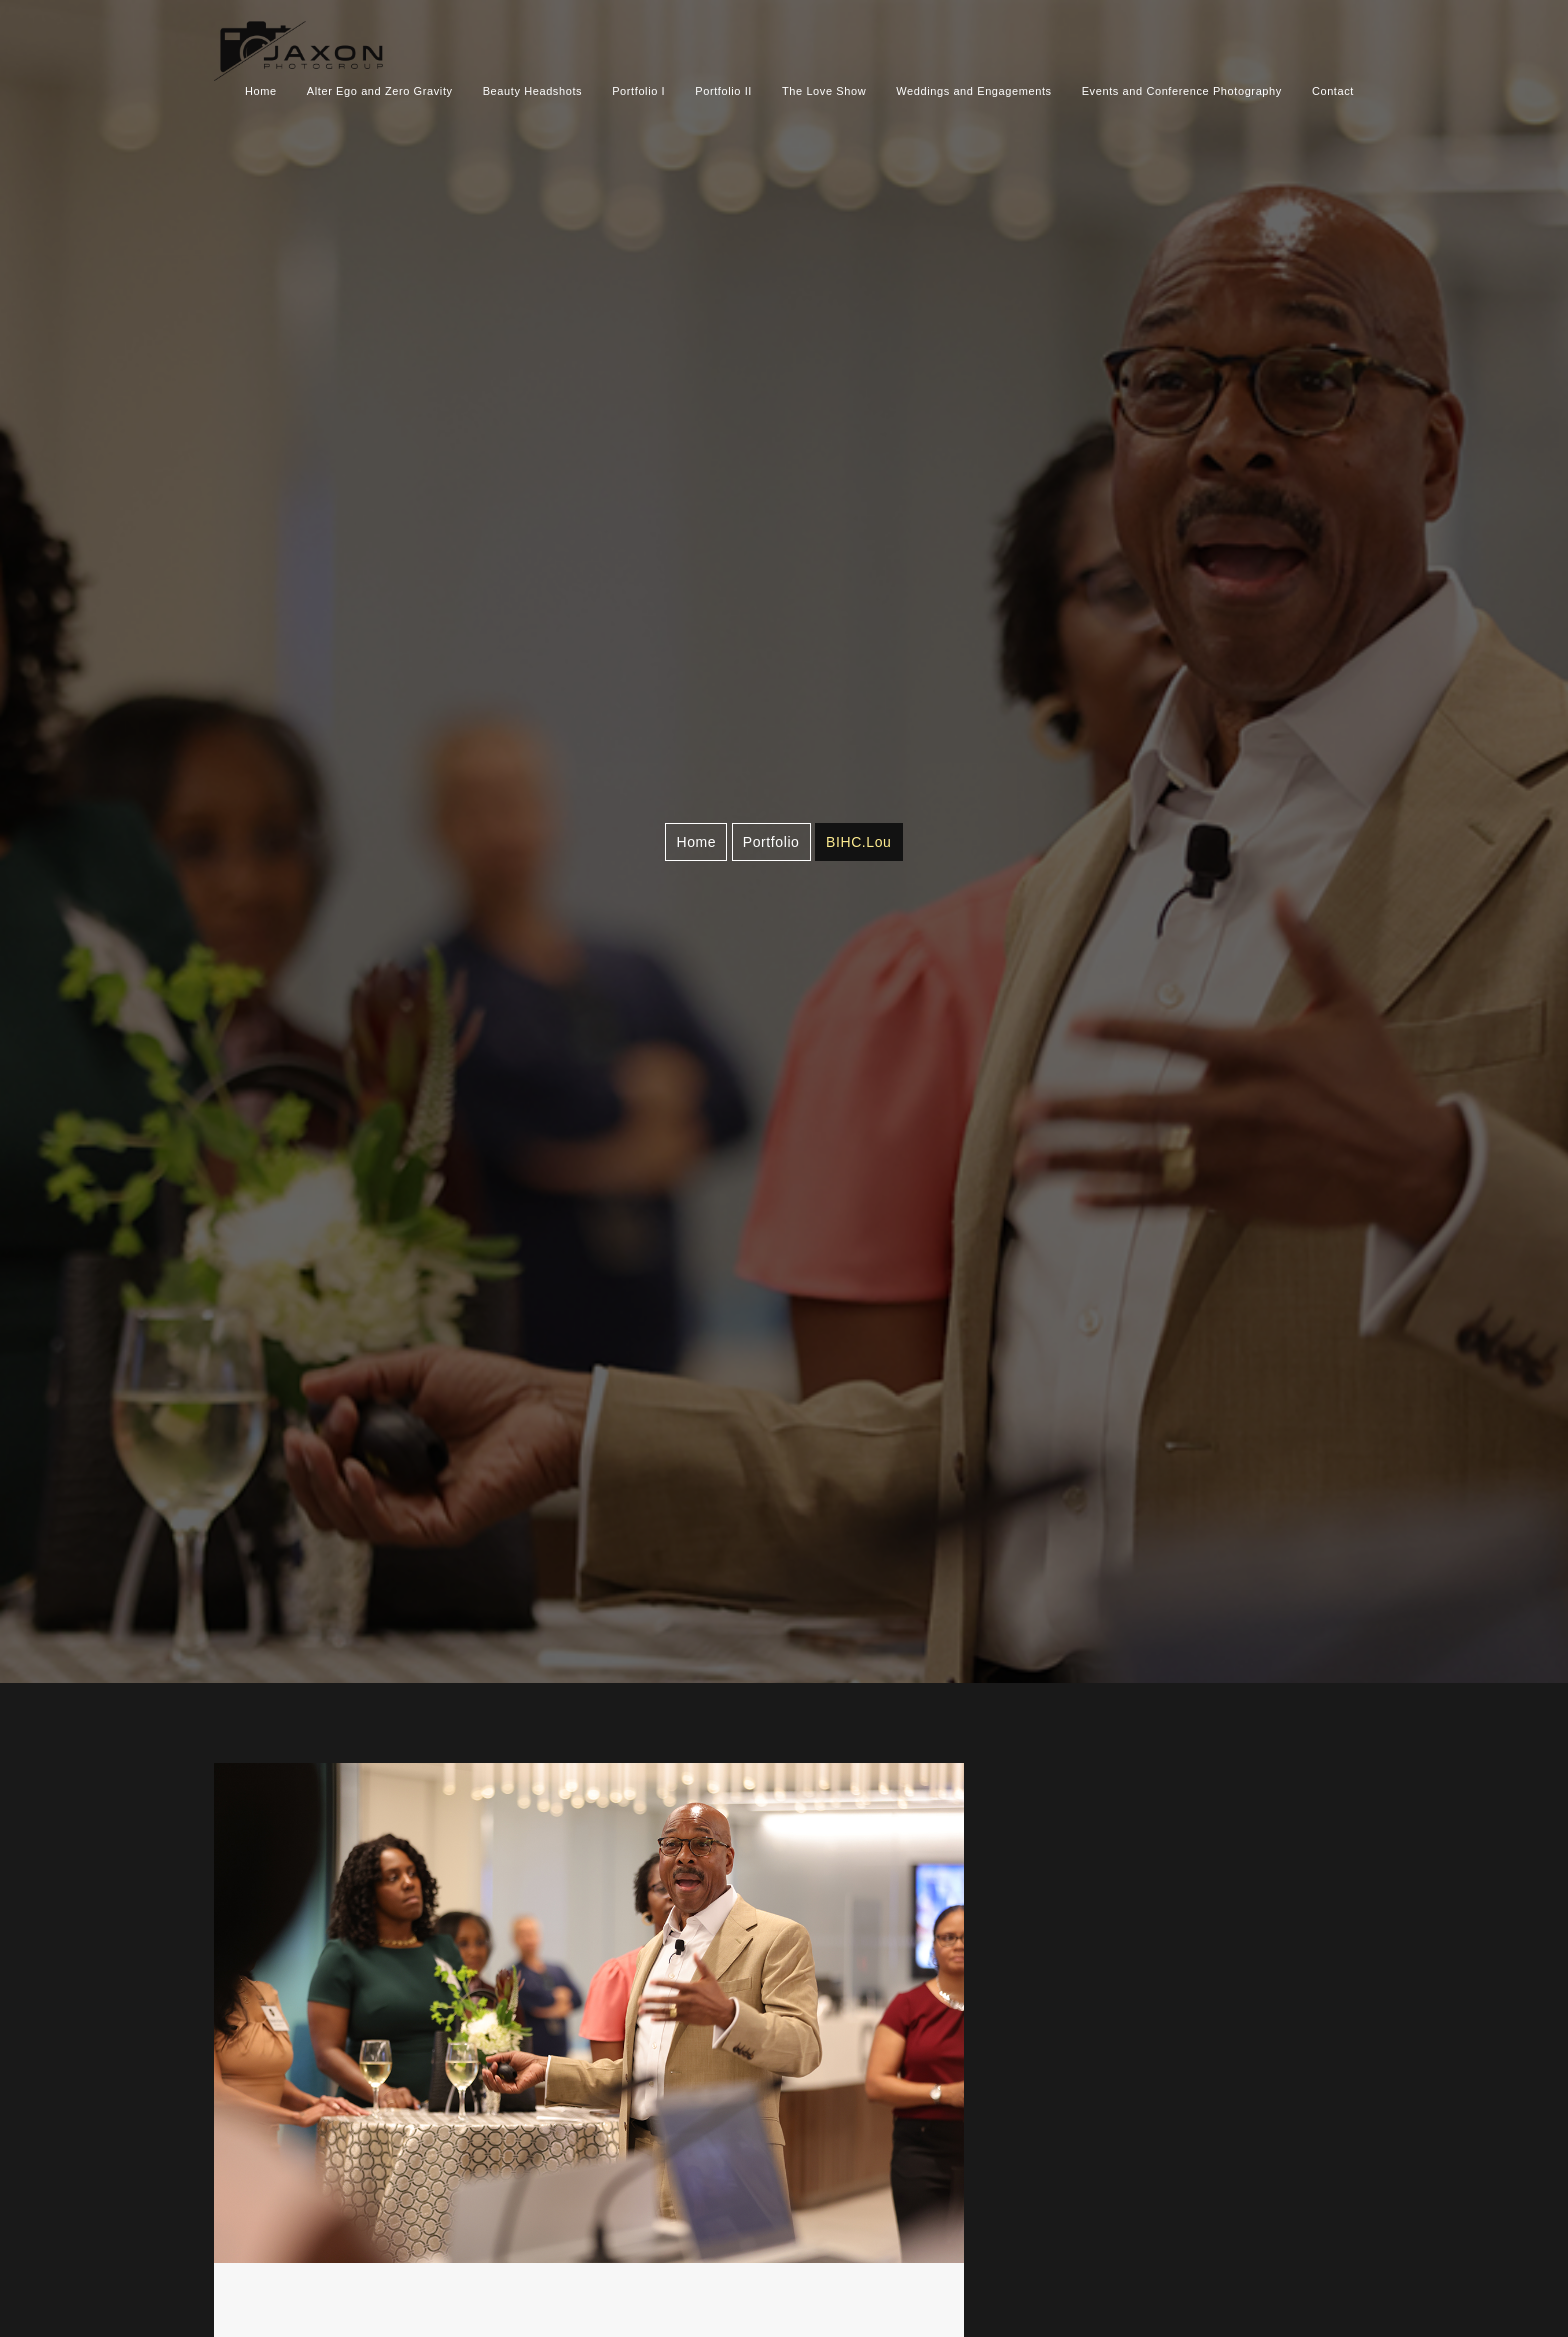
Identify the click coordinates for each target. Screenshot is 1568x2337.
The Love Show (824, 91)
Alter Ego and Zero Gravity (380, 91)
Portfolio (771, 842)
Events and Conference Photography (1182, 91)
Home (261, 91)
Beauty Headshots (533, 91)
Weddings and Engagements (973, 91)
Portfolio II (723, 91)
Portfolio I (638, 91)
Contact (1333, 91)
